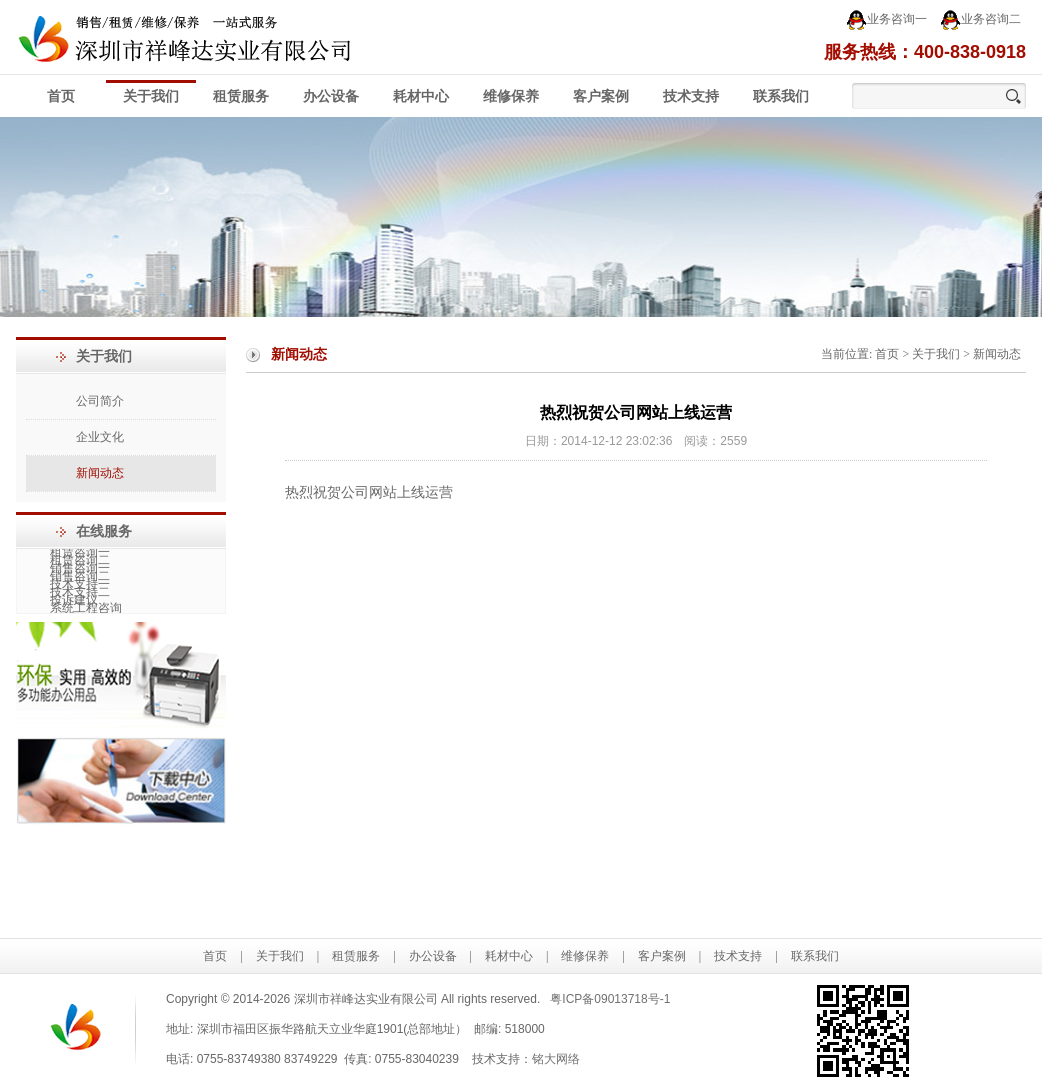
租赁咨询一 (78, 553)
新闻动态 (100, 473)
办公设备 (331, 96)
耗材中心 (421, 96)
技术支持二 (78, 593)
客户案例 (601, 96)
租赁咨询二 (78, 561)
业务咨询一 (886, 20)
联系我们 (781, 96)
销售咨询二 (78, 577)
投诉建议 (72, 601)
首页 (61, 96)
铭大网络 (556, 1059)
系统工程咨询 (84, 609)
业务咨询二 (980, 20)
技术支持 (691, 96)
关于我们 (151, 96)
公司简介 (100, 401)
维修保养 (511, 96)
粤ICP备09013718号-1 (610, 999)
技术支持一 (78, 585)
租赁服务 (241, 96)
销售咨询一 (78, 569)
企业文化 (100, 437)
